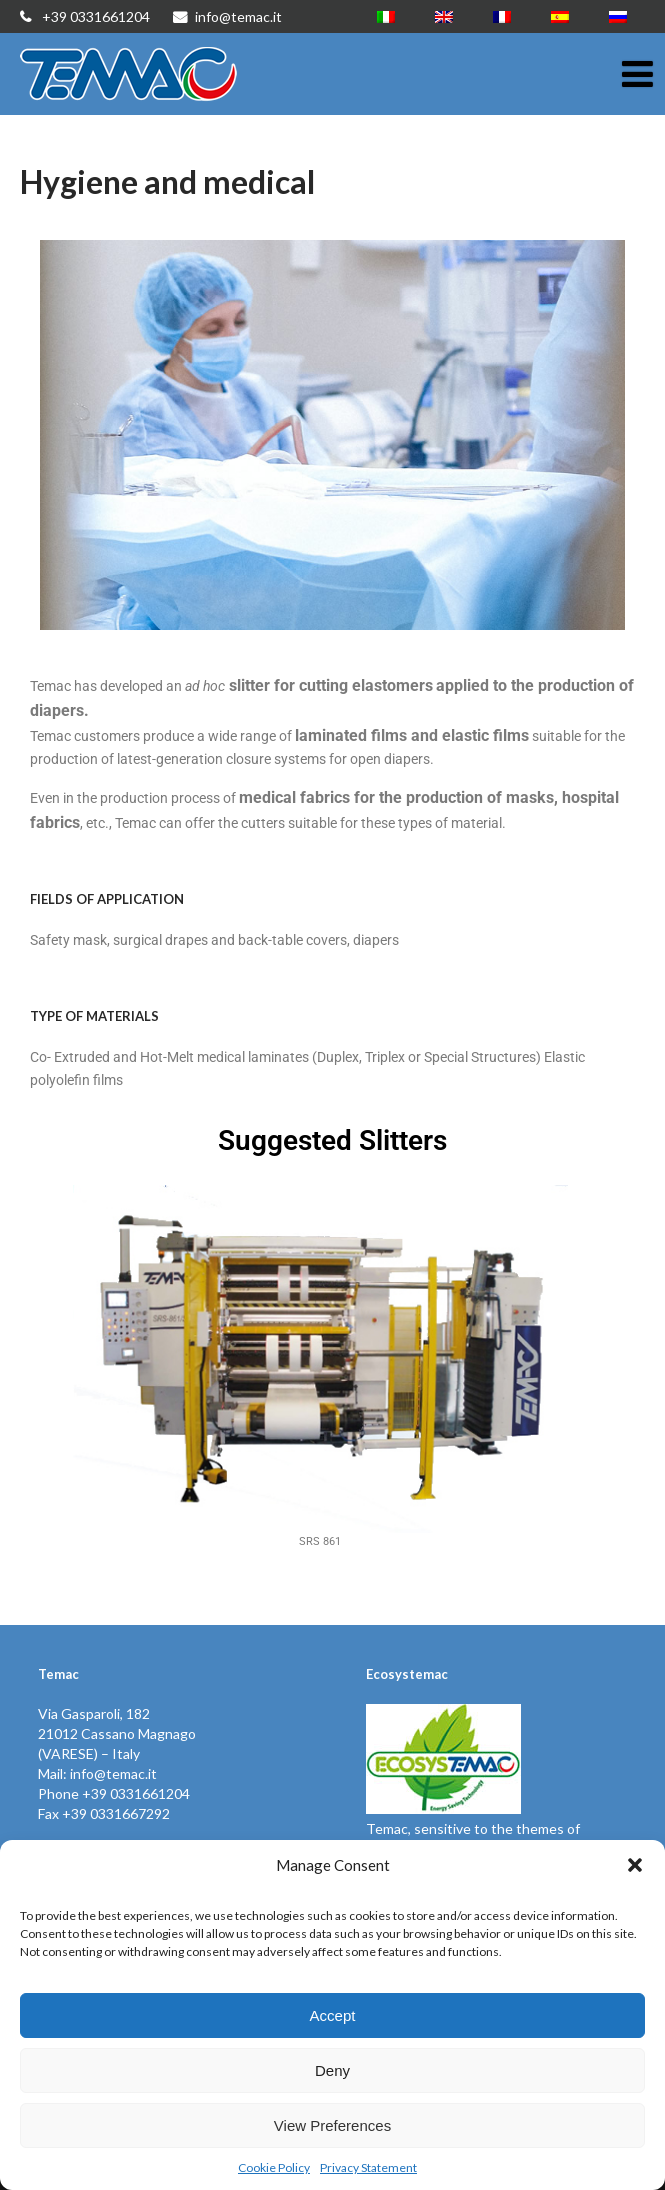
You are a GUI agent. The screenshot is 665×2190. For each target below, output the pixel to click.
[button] (635, 1865)
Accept (333, 2015)
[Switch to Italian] (386, 16)
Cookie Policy (274, 2167)
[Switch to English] (444, 16)
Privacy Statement (368, 2167)
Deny (332, 2070)
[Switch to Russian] (618, 16)
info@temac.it (227, 16)
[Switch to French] (502, 16)
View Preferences (332, 2125)
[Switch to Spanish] (560, 16)
